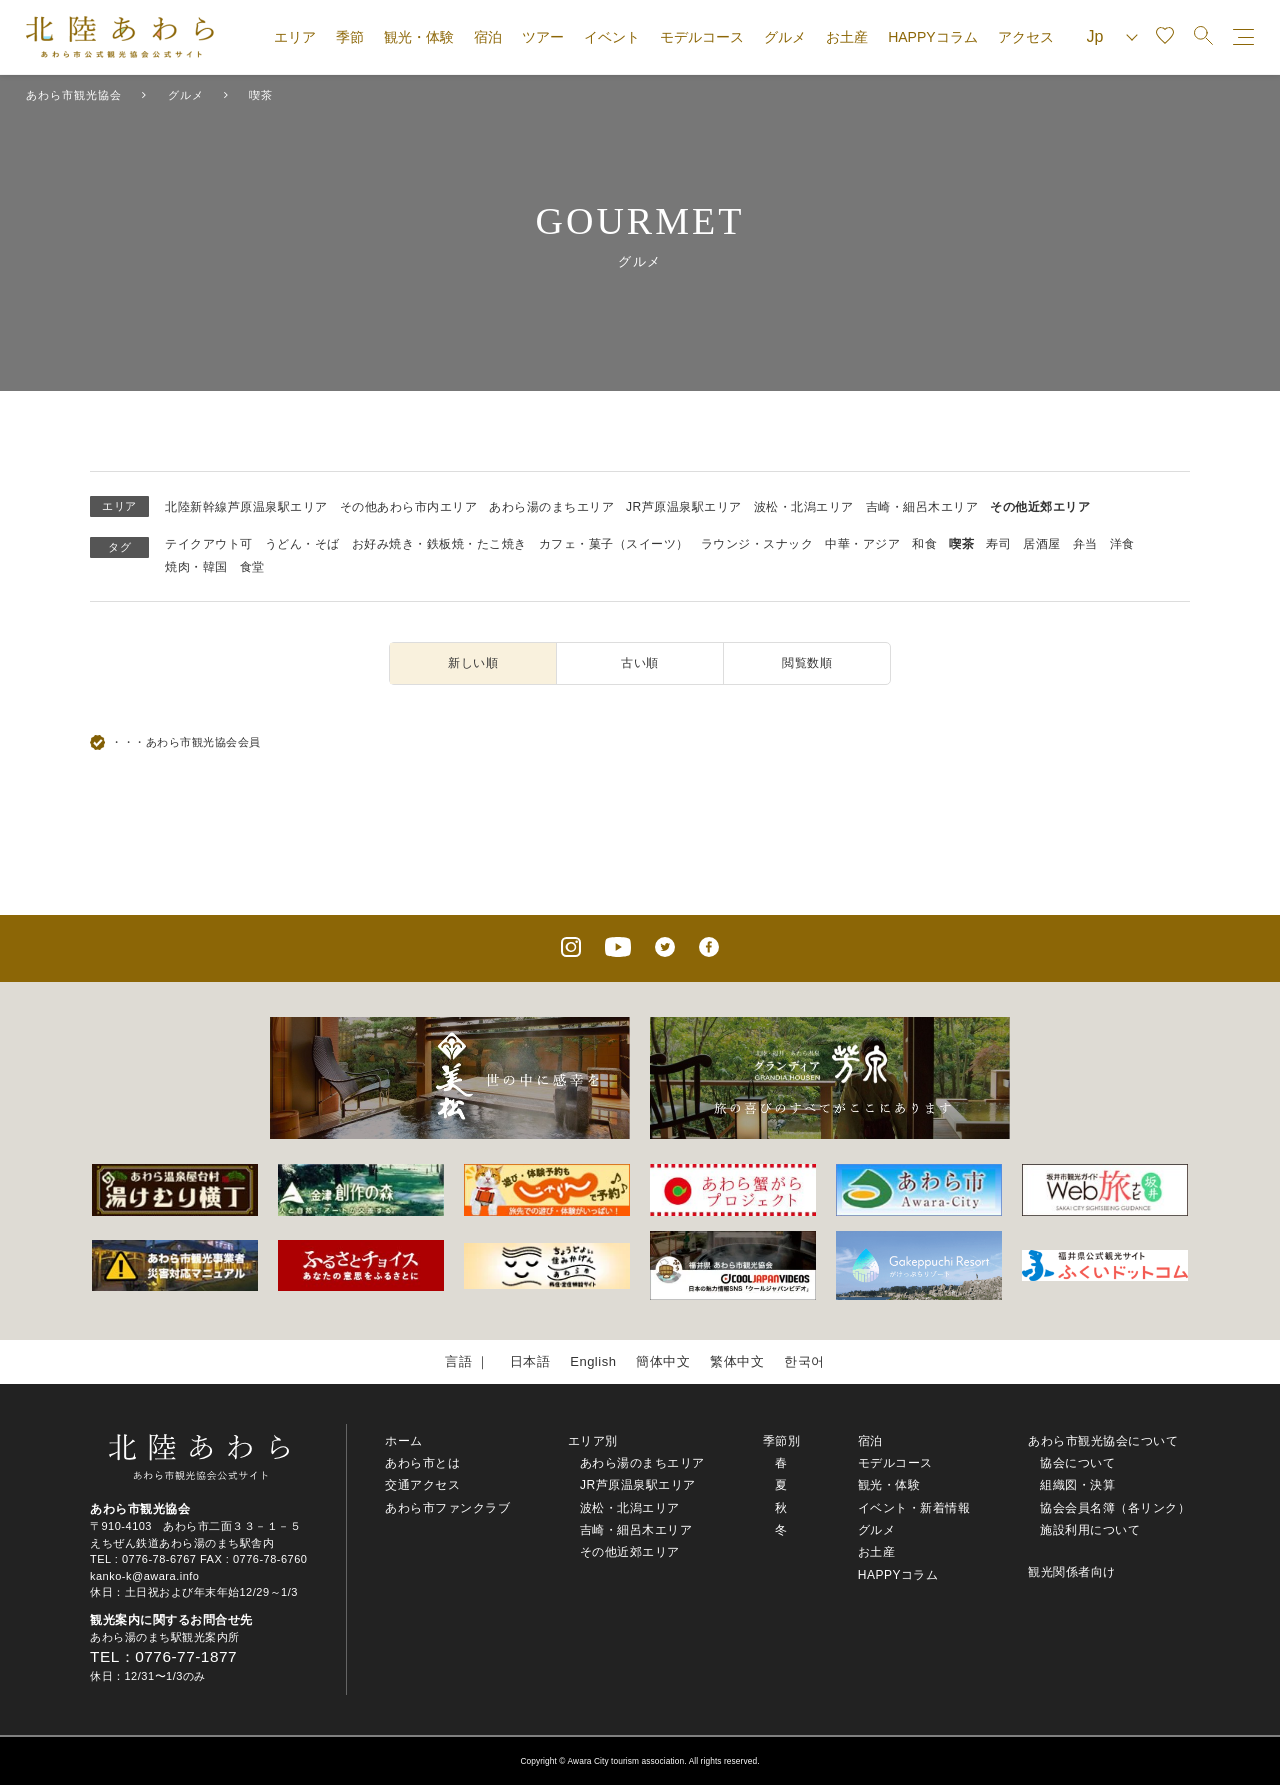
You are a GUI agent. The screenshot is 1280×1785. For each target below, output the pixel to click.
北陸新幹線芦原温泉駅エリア (246, 507)
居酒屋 (1042, 544)
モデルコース (702, 37)
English (593, 1361)
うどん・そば (302, 544)
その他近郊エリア (1040, 507)
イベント (612, 37)
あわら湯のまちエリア (551, 507)
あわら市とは (422, 1463)
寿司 (998, 544)
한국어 (804, 1361)
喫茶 (961, 544)
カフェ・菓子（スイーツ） (614, 544)
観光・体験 (419, 37)
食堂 (252, 567)
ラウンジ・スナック (757, 544)
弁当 (1085, 544)
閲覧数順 (807, 663)
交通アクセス (422, 1485)
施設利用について (1090, 1530)
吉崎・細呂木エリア (922, 507)
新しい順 (473, 663)
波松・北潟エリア (804, 507)
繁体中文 (737, 1361)
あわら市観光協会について (1103, 1441)
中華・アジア (862, 544)
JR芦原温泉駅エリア (684, 507)
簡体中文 (663, 1361)
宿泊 (488, 37)
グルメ (785, 37)
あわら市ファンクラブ (447, 1508)
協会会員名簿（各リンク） (1115, 1508)
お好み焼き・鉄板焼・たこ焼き (439, 544)
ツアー (543, 37)
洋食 (1122, 544)
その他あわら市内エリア (409, 507)
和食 (924, 544)
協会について (1077, 1463)
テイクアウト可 (209, 544)
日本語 (530, 1361)
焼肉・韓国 (196, 567)
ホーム (404, 1441)
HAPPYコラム (932, 37)
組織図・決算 (1077, 1485)
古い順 (640, 663)
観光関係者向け (1072, 1572)
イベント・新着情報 (914, 1508)
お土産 (847, 37)
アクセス (1026, 37)
